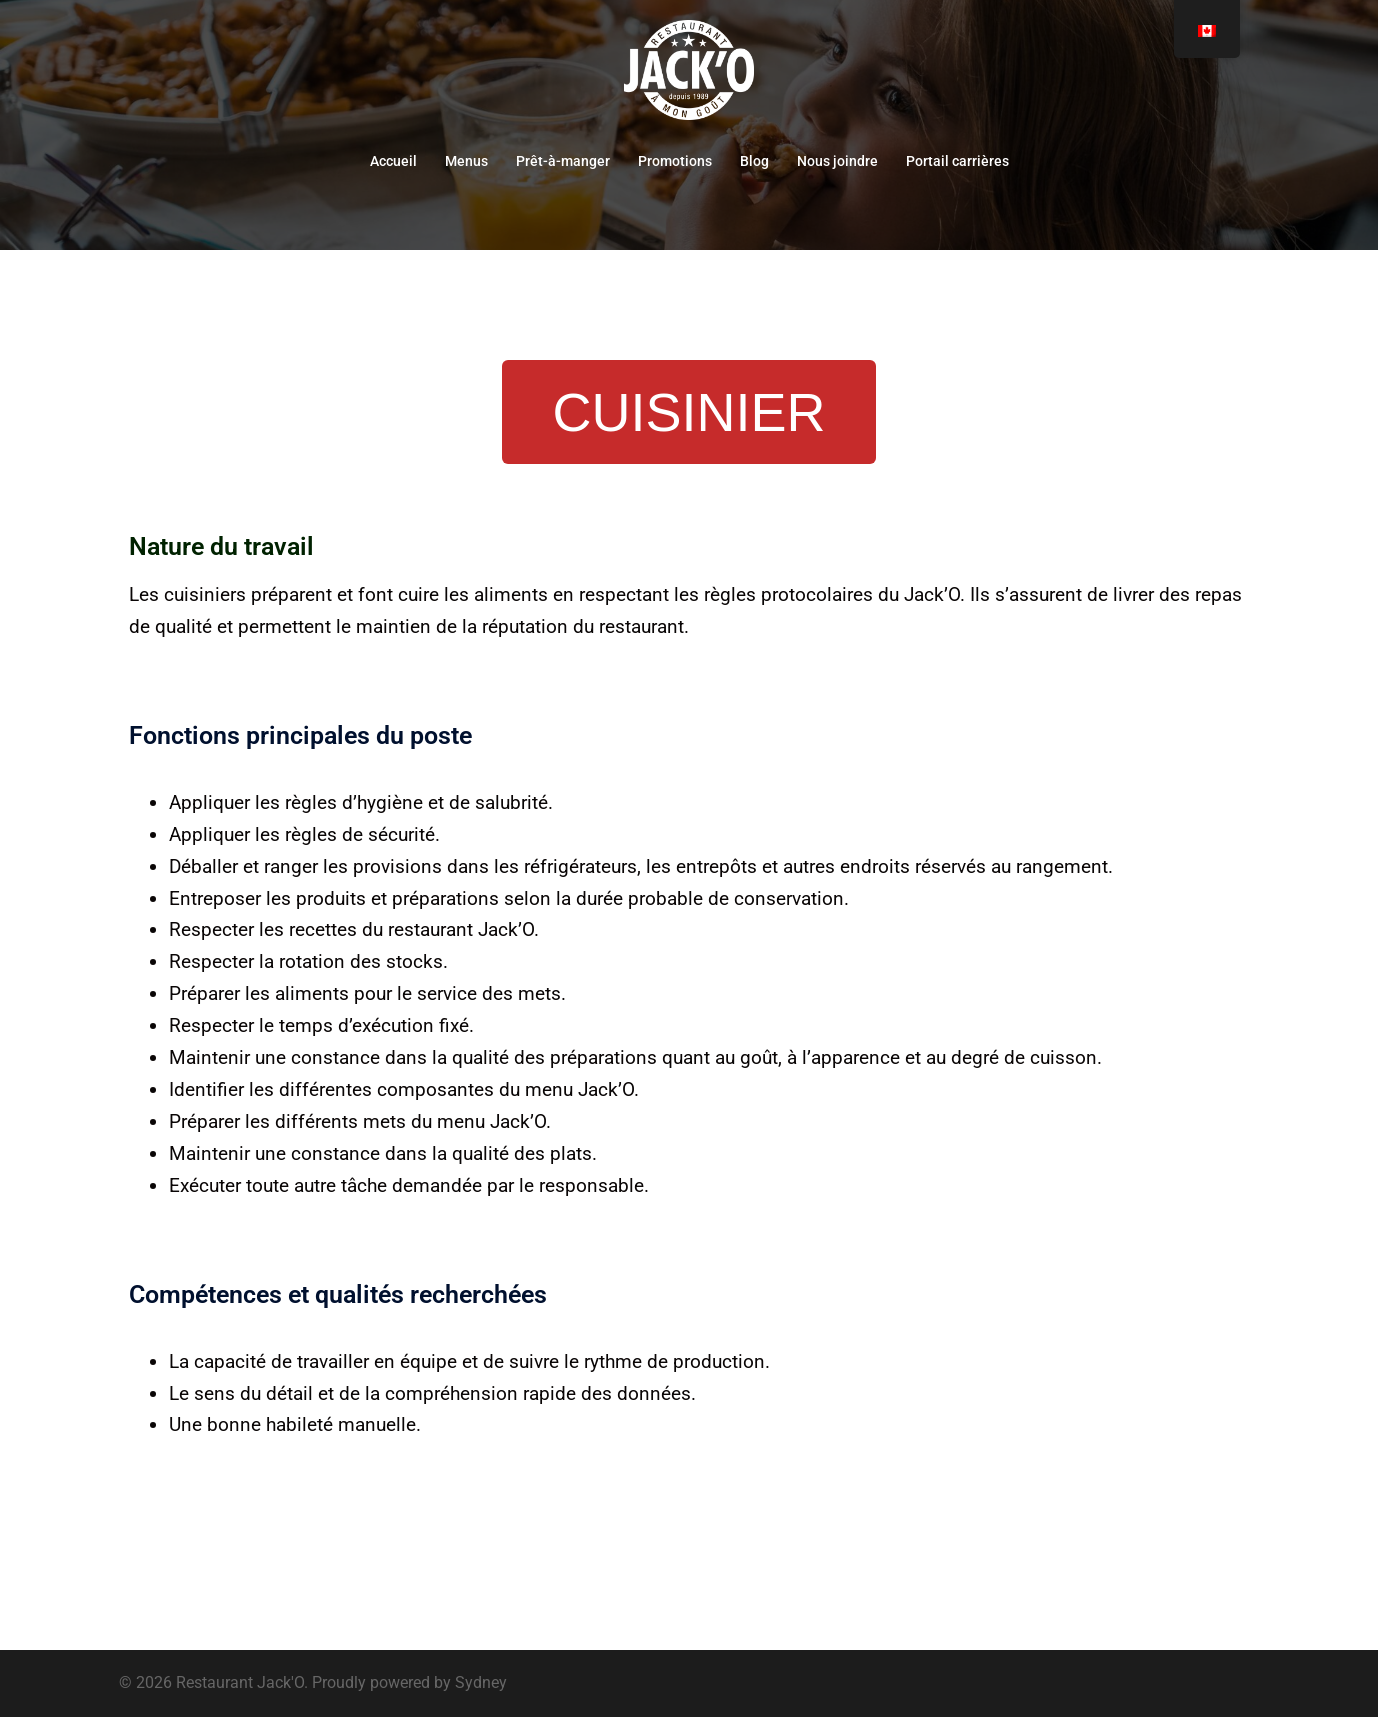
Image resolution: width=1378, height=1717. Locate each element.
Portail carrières (957, 161)
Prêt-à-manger (563, 161)
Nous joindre (837, 161)
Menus (466, 161)
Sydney (481, 1682)
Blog (754, 161)
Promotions (675, 161)
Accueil (393, 161)
